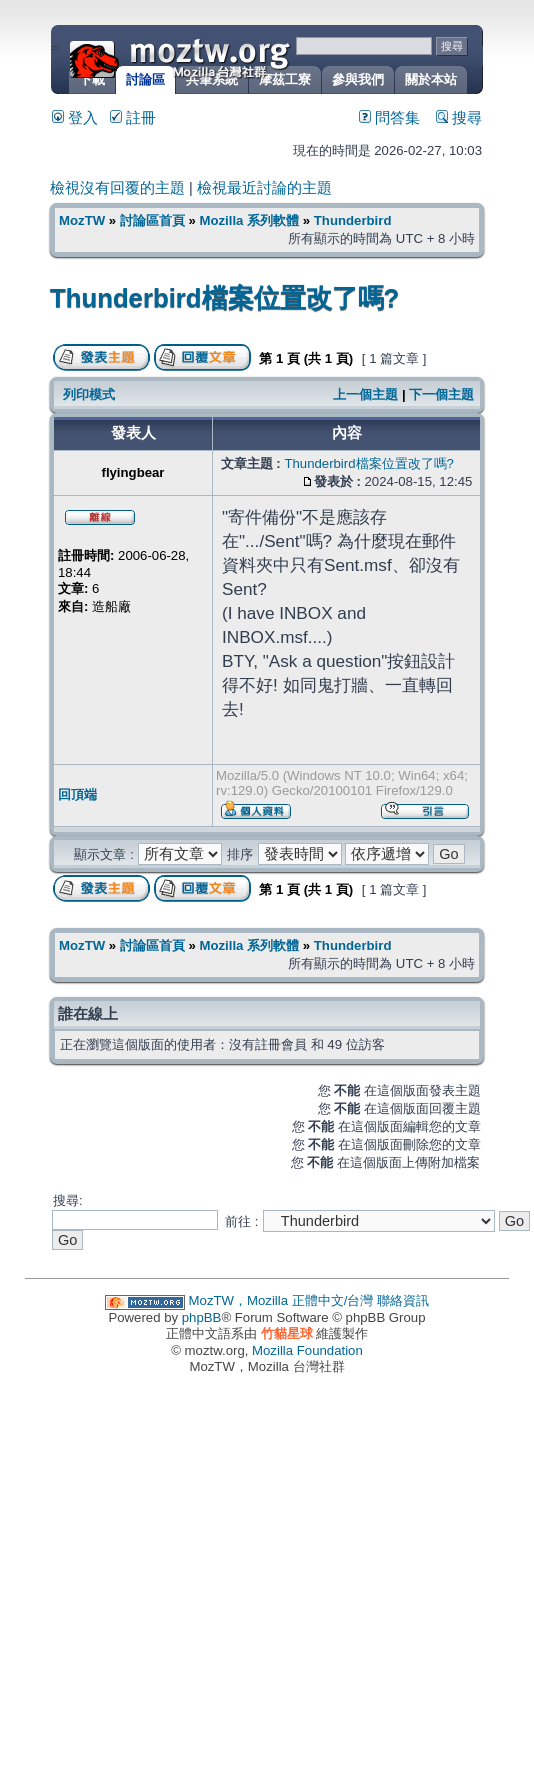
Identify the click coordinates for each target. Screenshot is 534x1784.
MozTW (228, 57)
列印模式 (89, 394)
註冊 (133, 118)
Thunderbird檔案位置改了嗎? (224, 298)
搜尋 (459, 118)
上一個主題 (365, 394)
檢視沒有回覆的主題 (117, 188)
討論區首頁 (152, 220)
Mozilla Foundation (307, 1350)
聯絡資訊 (403, 1300)
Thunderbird (353, 220)
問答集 (389, 118)
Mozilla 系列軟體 (249, 220)
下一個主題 (441, 394)
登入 (75, 118)
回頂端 (77, 794)
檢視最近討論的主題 (264, 188)
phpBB (202, 1317)
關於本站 (431, 79)
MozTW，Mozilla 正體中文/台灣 (281, 1300)
